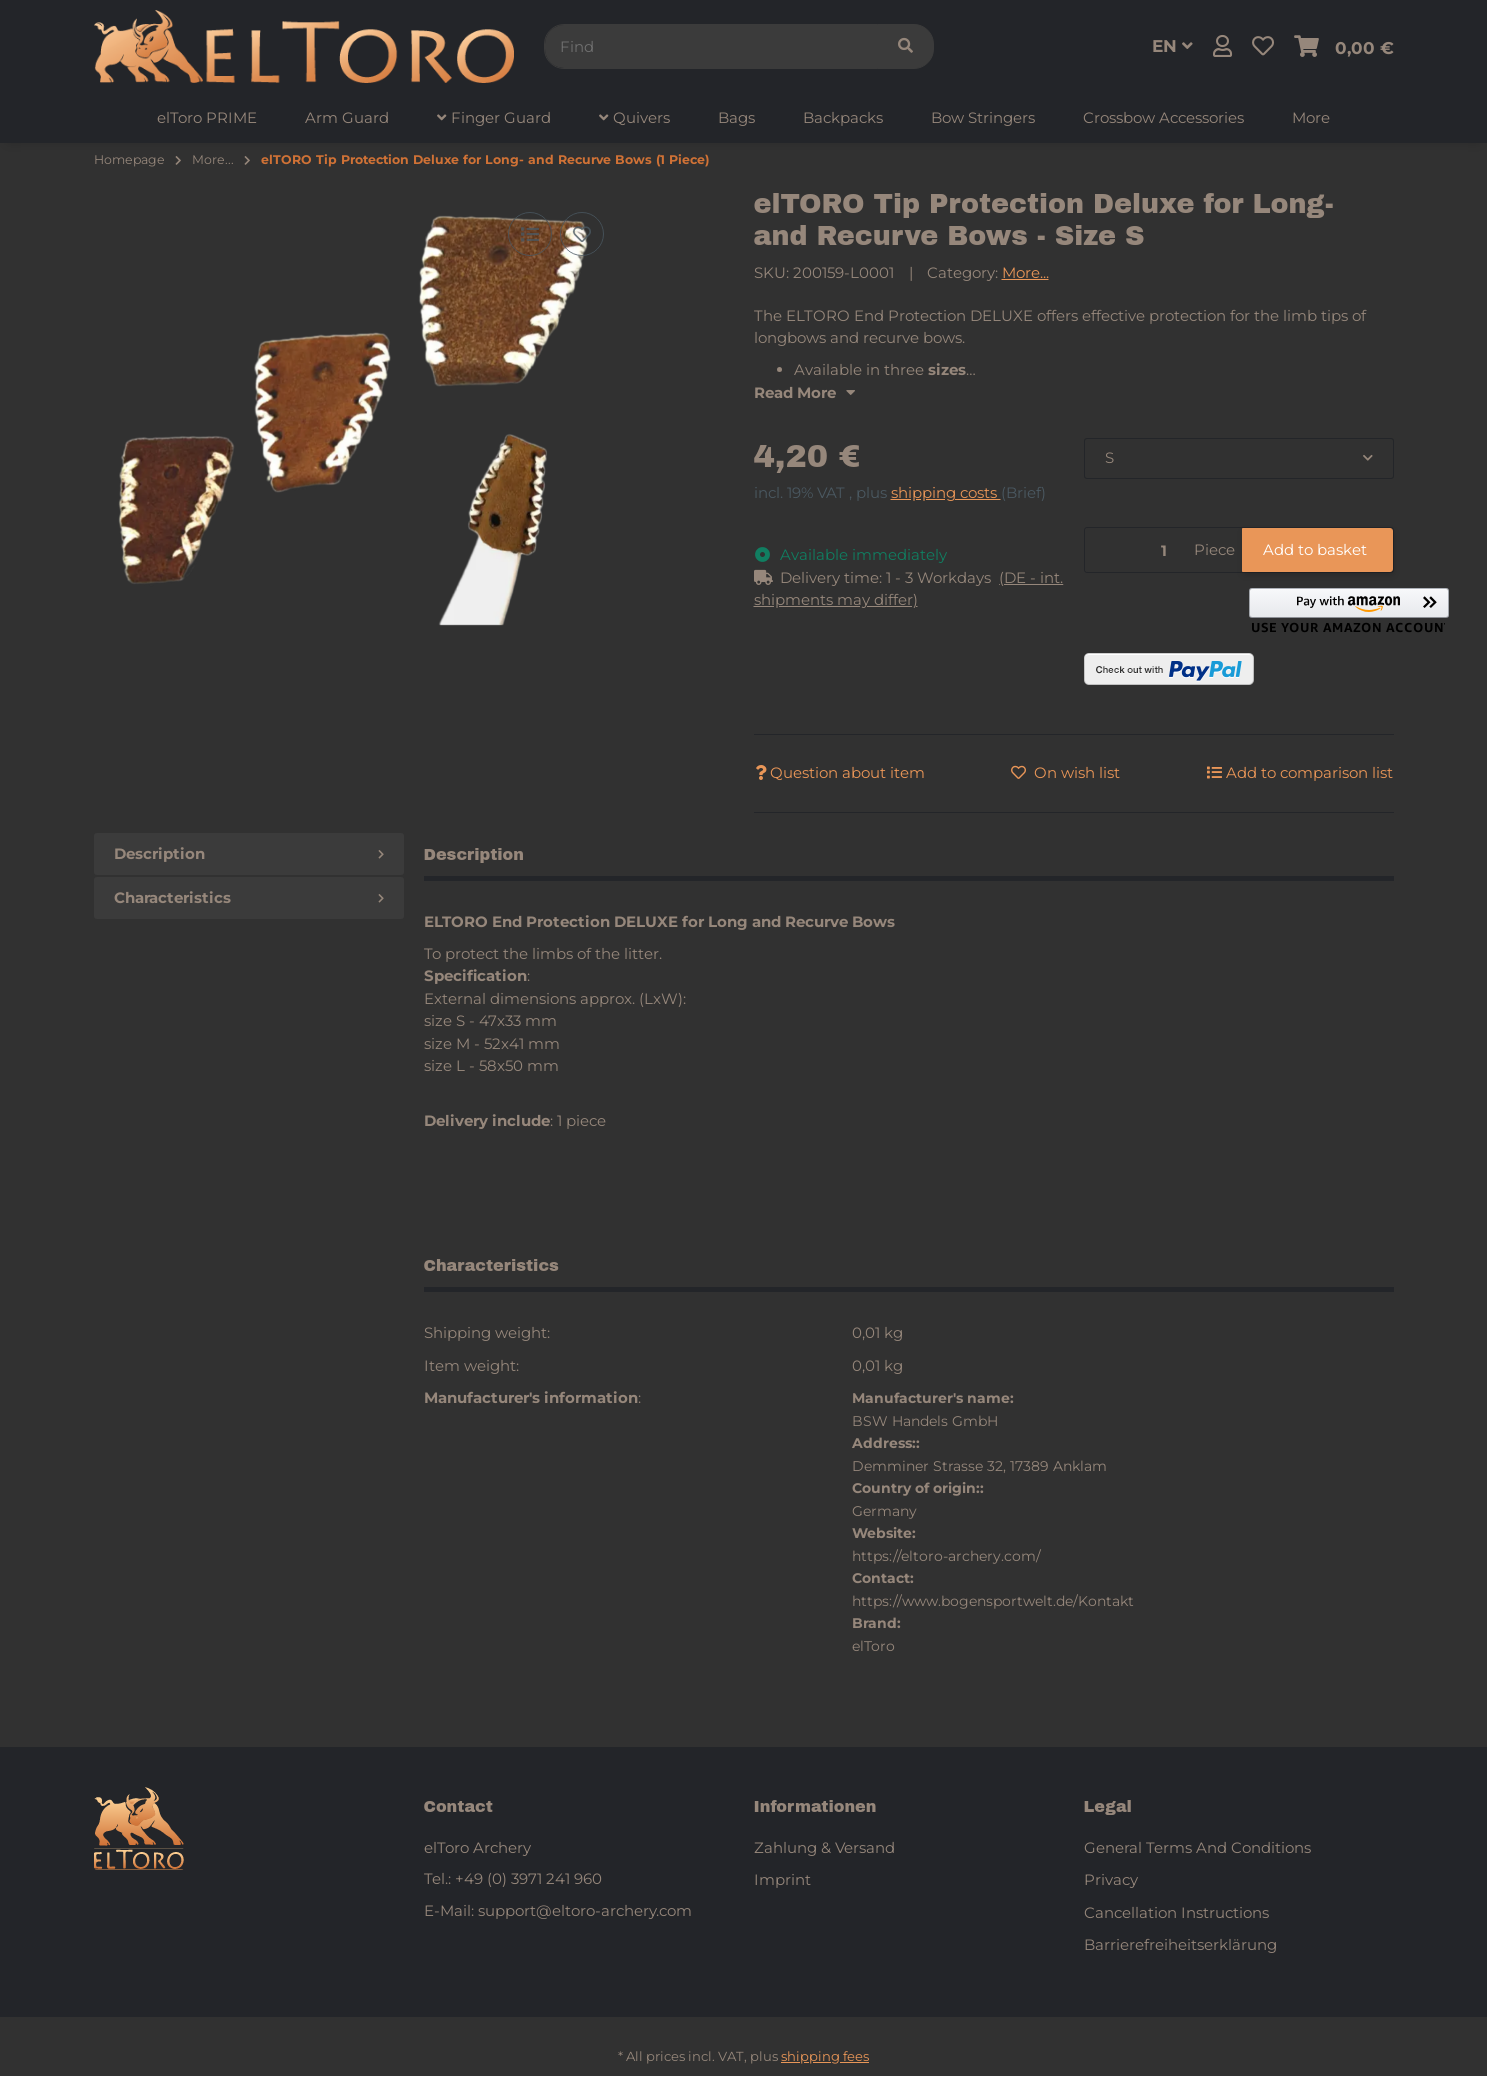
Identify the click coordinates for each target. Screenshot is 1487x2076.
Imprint (782, 1879)
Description (249, 853)
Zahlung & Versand (824, 1847)
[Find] (711, 46)
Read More (804, 392)
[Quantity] (1136, 550)
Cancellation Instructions (1176, 1912)
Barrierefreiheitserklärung (1180, 1944)
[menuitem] (207, 118)
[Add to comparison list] (530, 234)
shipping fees (825, 2056)
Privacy (1111, 1879)
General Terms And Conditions (1197, 1847)
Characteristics (249, 897)
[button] (1222, 46)
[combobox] (1239, 458)
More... (1025, 272)
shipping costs (946, 492)
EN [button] (1172, 46)
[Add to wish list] (582, 234)
